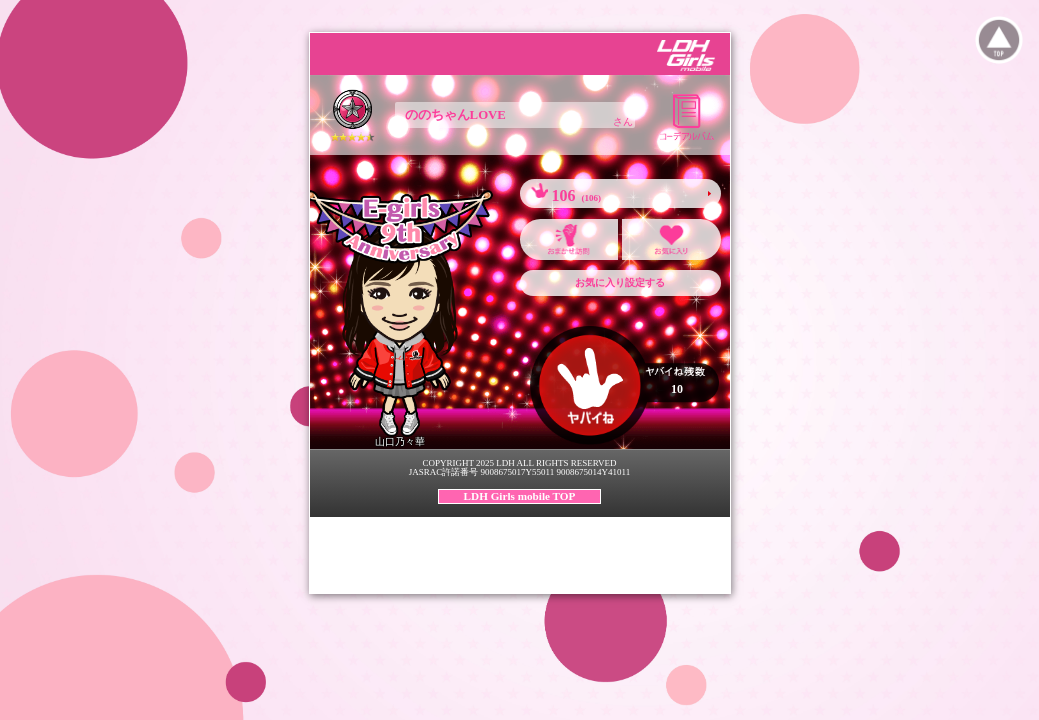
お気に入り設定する (620, 282)
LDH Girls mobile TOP (520, 496)
